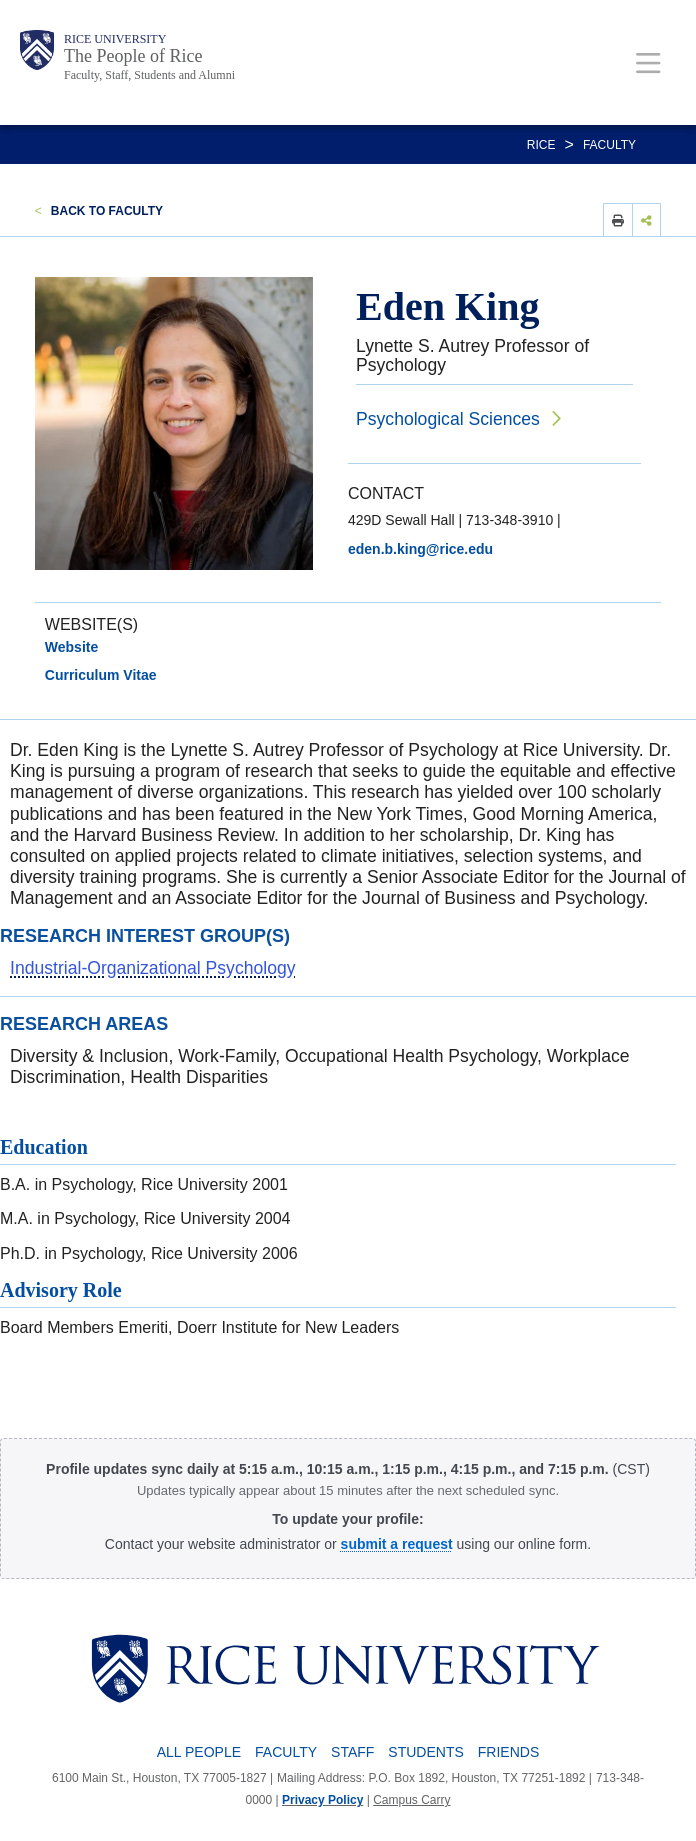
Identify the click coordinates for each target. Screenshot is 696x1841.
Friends (508, 1752)
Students (425, 1752)
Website (71, 647)
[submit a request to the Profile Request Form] (397, 1544)
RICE (541, 145)
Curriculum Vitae (101, 675)
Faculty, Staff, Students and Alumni (149, 75)
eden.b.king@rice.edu (420, 549)
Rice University (115, 39)
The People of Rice (133, 56)
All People (199, 1752)
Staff (352, 1752)
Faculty (609, 145)
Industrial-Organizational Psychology (153, 968)
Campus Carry (411, 1800)
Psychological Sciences (448, 419)
